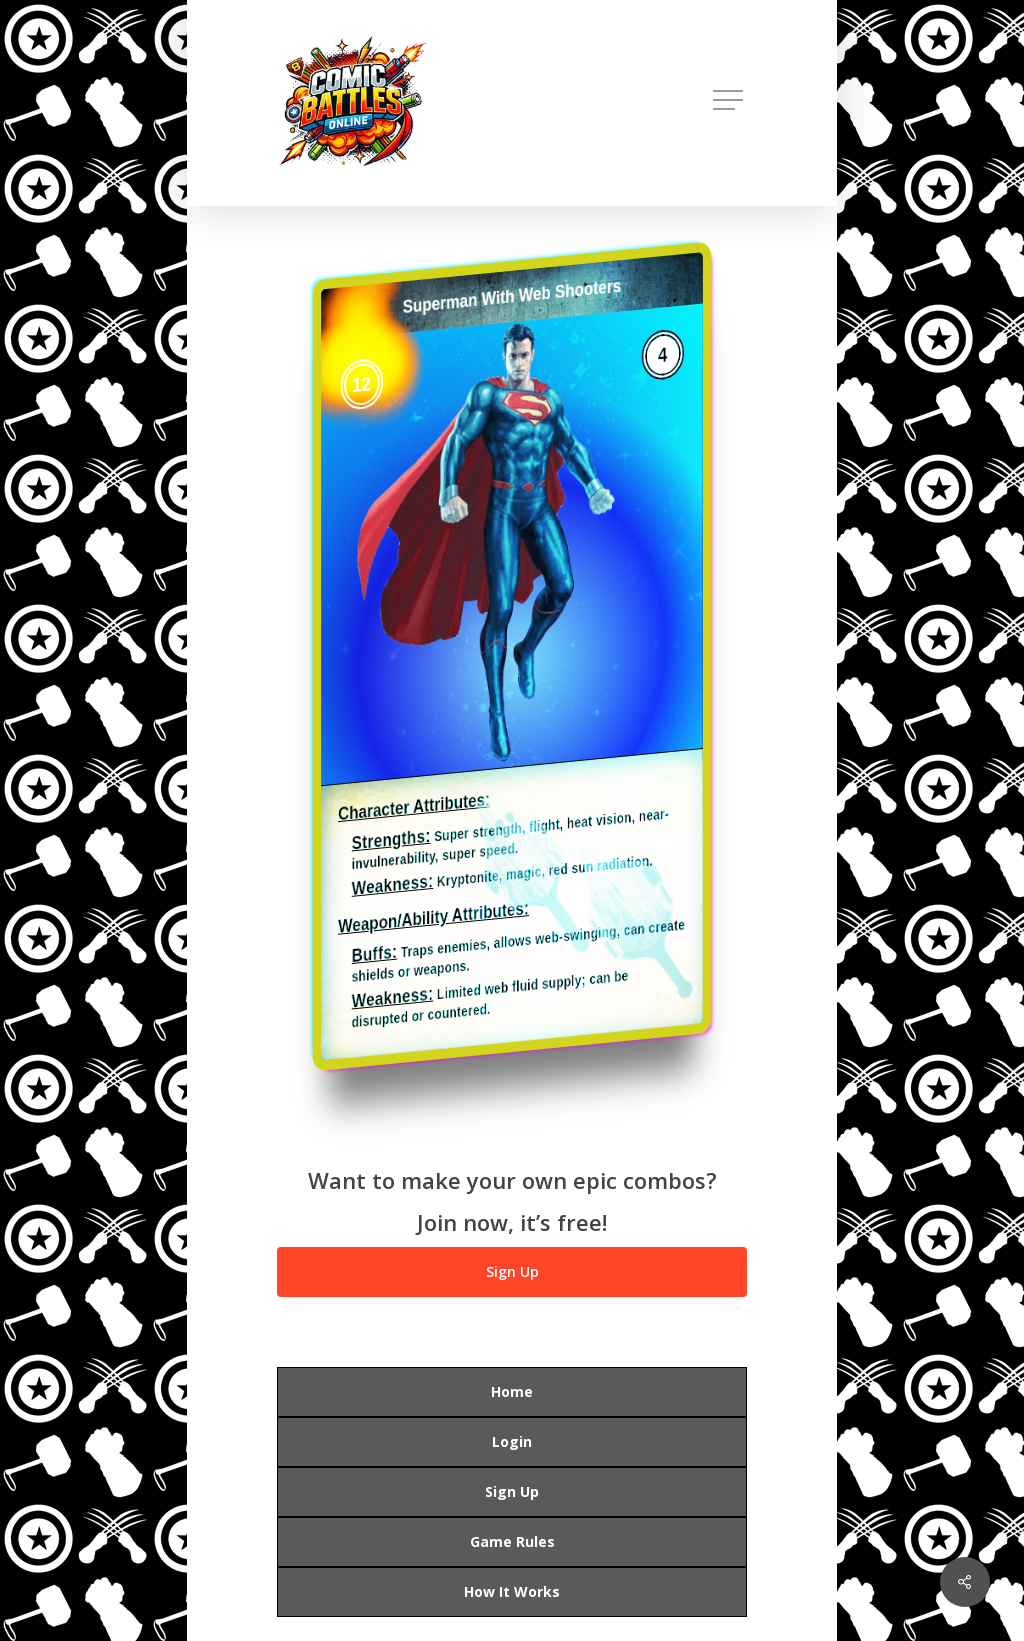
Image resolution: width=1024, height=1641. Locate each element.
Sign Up (512, 1491)
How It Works (512, 1591)
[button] (730, 100)
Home (512, 1391)
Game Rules (512, 1541)
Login (512, 1441)
